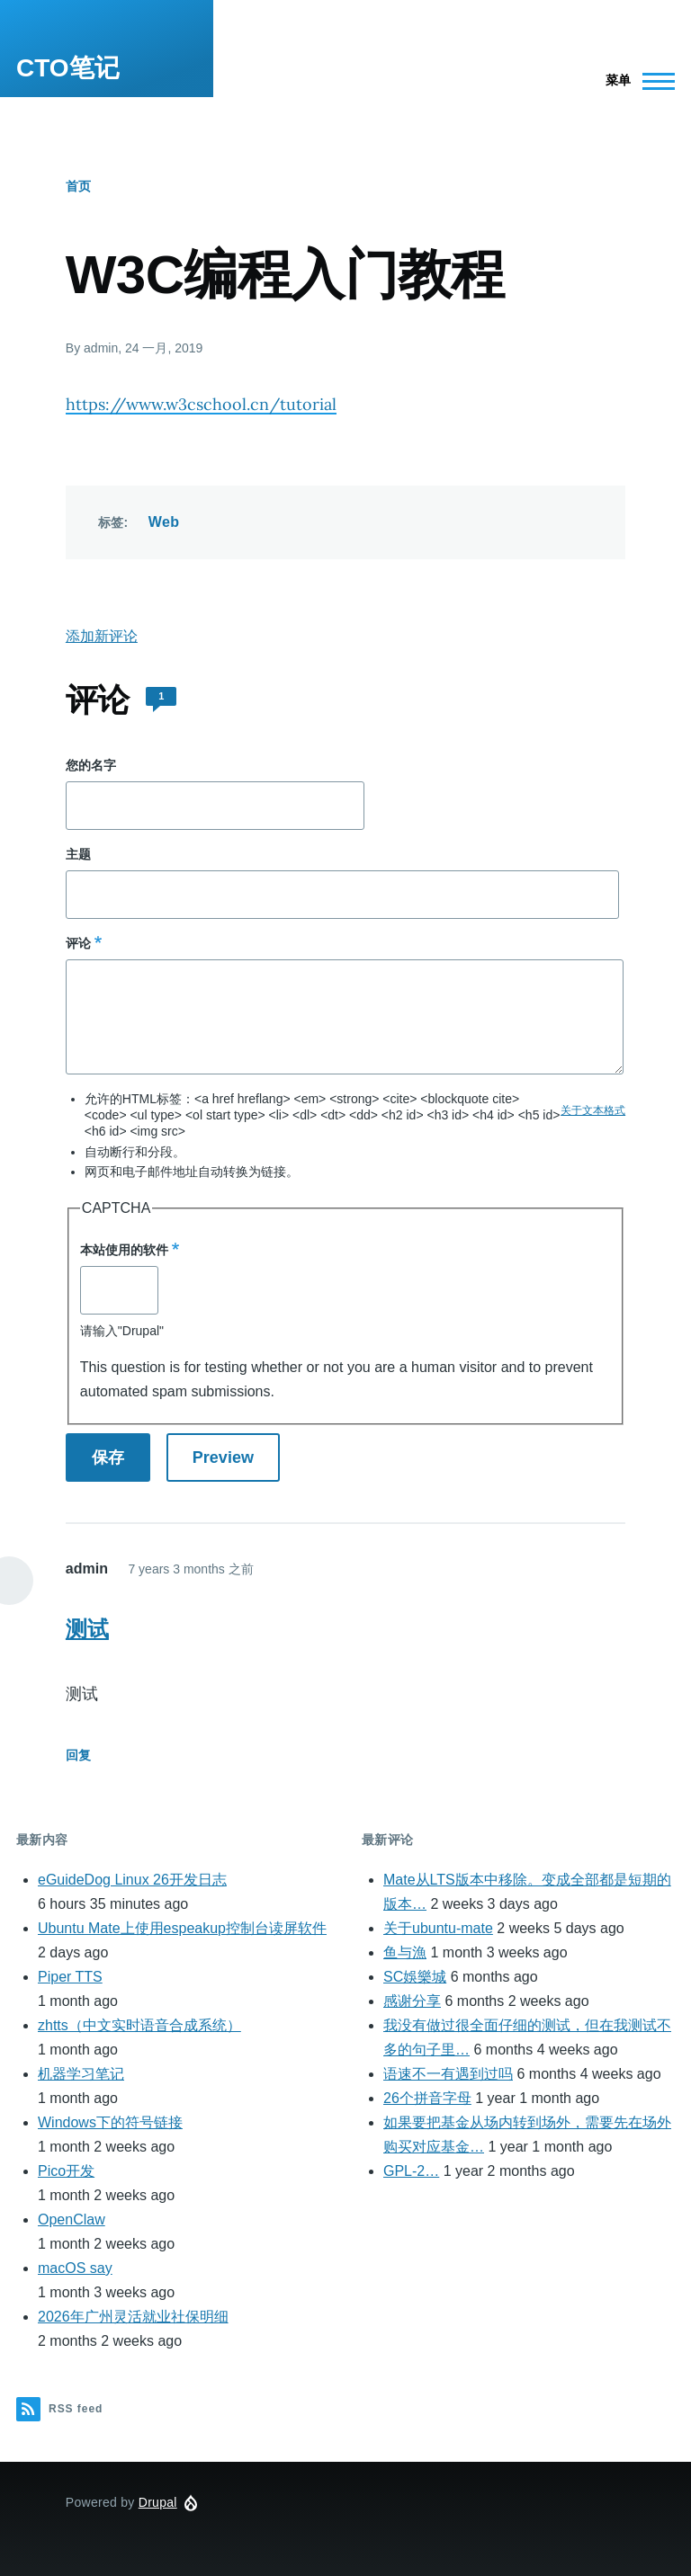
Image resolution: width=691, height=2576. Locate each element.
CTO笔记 (68, 68)
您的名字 (91, 765)
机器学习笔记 (81, 2073)
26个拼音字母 (427, 2098)
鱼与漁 (404, 1952)
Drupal (158, 2502)
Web (163, 522)
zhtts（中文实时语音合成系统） (139, 2025)
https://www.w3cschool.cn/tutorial (201, 404)
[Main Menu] (634, 81)
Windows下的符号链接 (110, 2122)
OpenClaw (71, 2219)
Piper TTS (70, 1976)
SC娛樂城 (414, 1976)
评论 (78, 943)
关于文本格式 (593, 1110)
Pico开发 (66, 2171)
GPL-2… (411, 2171)
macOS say (75, 2268)
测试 (87, 1629)
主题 (78, 854)
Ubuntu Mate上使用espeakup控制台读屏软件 (182, 1928)
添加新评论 (102, 636)
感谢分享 (412, 2001)
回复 (78, 1755)
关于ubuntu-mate (438, 1928)
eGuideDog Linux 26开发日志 (132, 1879)
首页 (78, 186)
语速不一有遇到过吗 (448, 2073)
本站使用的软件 (124, 1250)
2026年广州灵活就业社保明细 (133, 2316)
